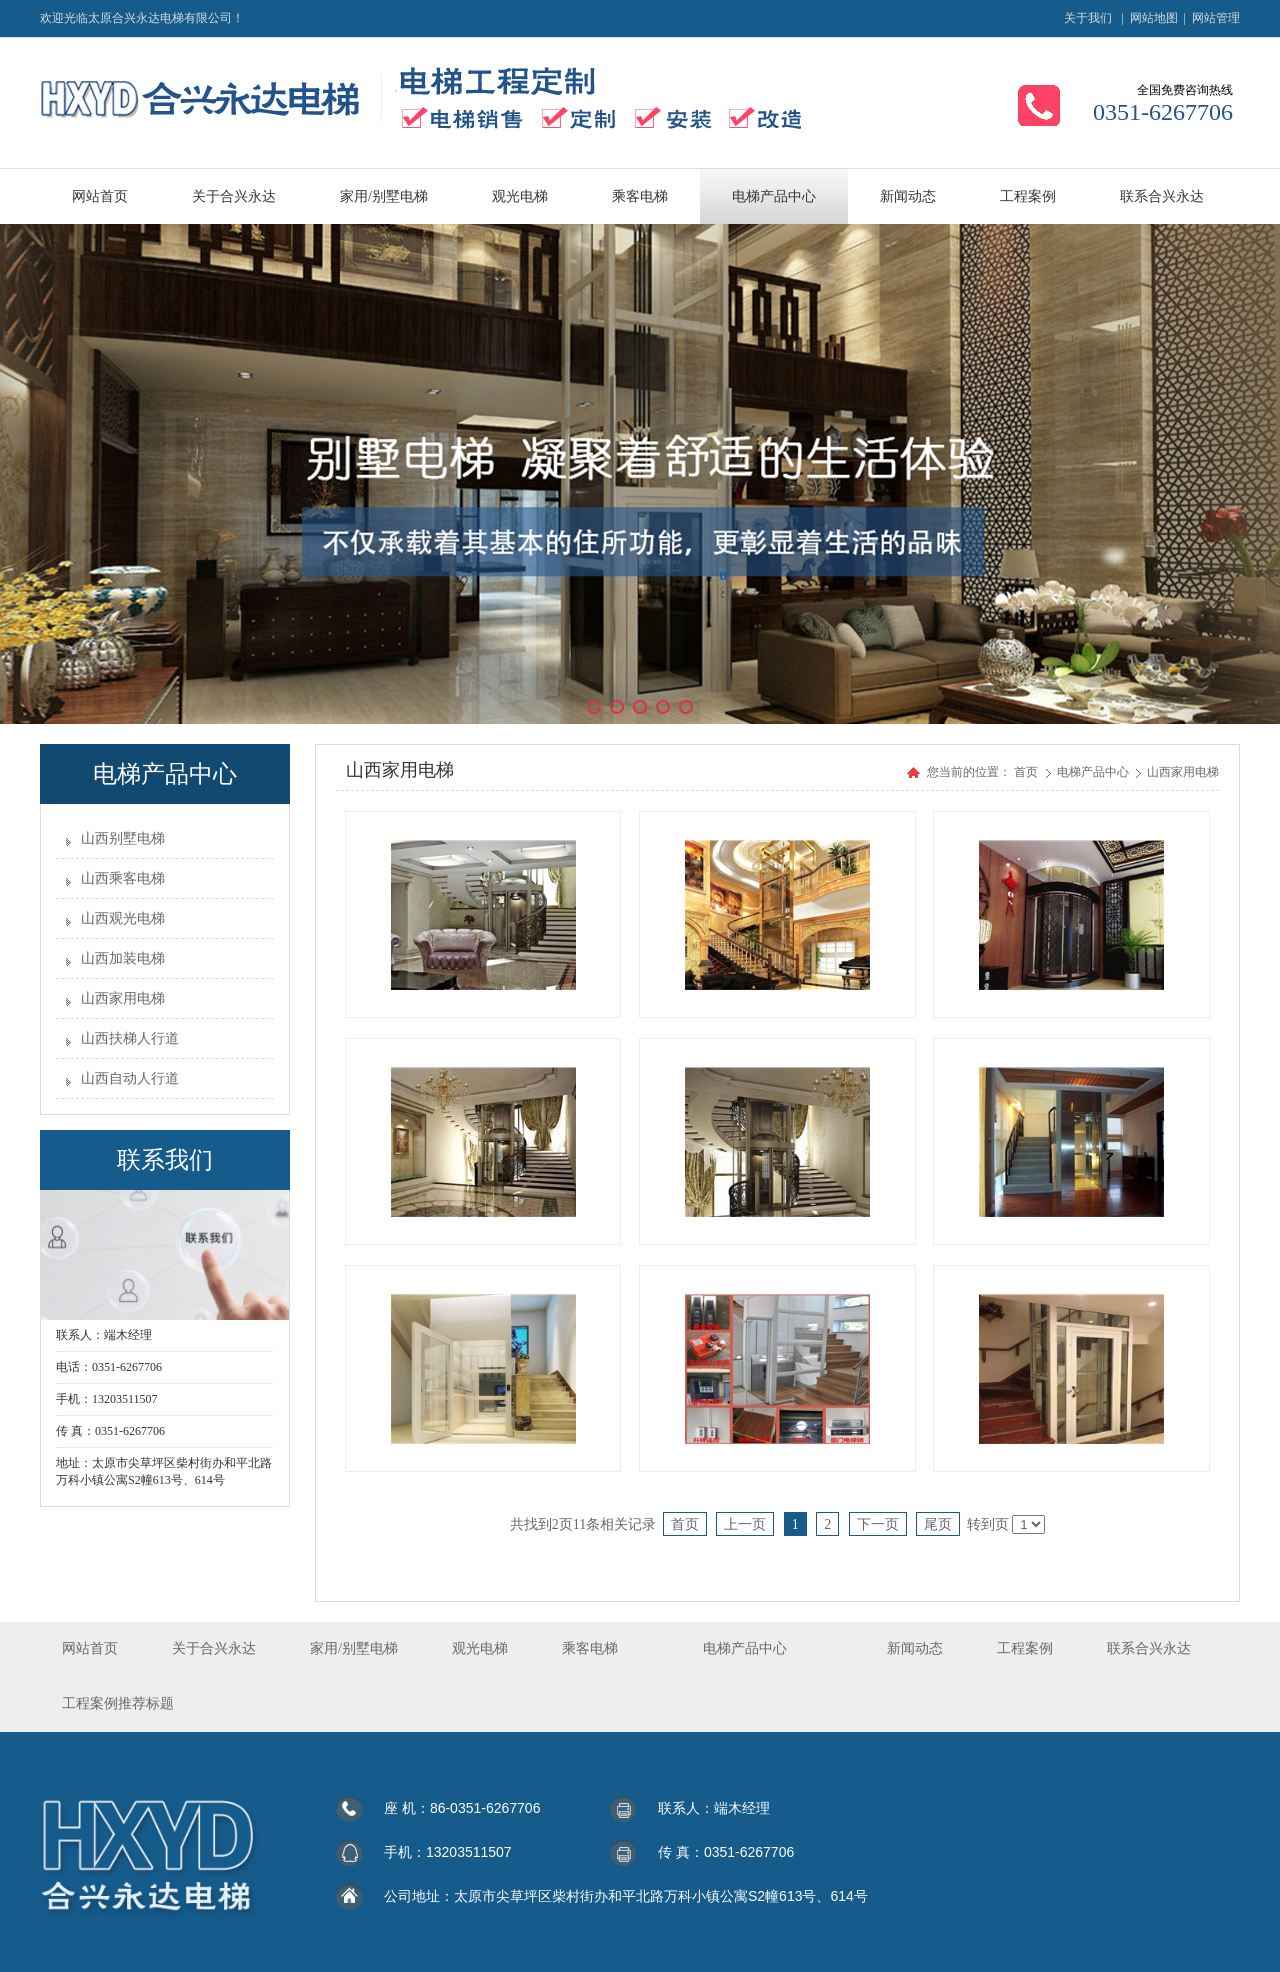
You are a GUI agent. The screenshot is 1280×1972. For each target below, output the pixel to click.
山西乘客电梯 (123, 878)
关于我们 (1088, 18)
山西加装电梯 (123, 958)
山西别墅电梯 (123, 838)
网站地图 (1154, 18)
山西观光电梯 (123, 918)
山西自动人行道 (130, 1078)
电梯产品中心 (1094, 772)
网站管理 (1216, 18)
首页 (1026, 772)
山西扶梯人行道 (130, 1038)
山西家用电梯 (123, 998)
